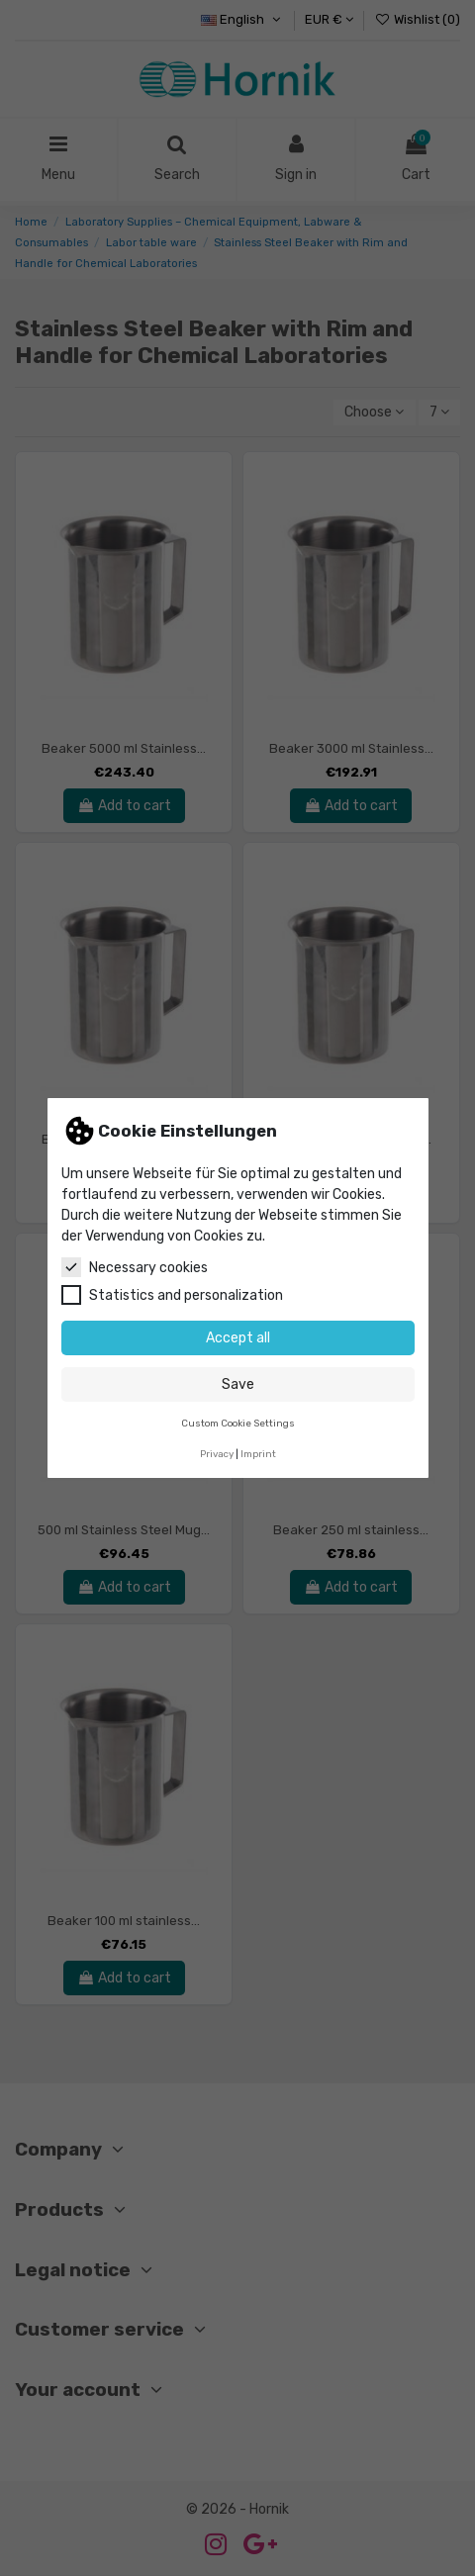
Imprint (258, 1453)
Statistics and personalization (172, 1295)
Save (238, 1384)
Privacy (217, 1453)
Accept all (238, 1338)
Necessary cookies (134, 1267)
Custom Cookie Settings (238, 1423)
